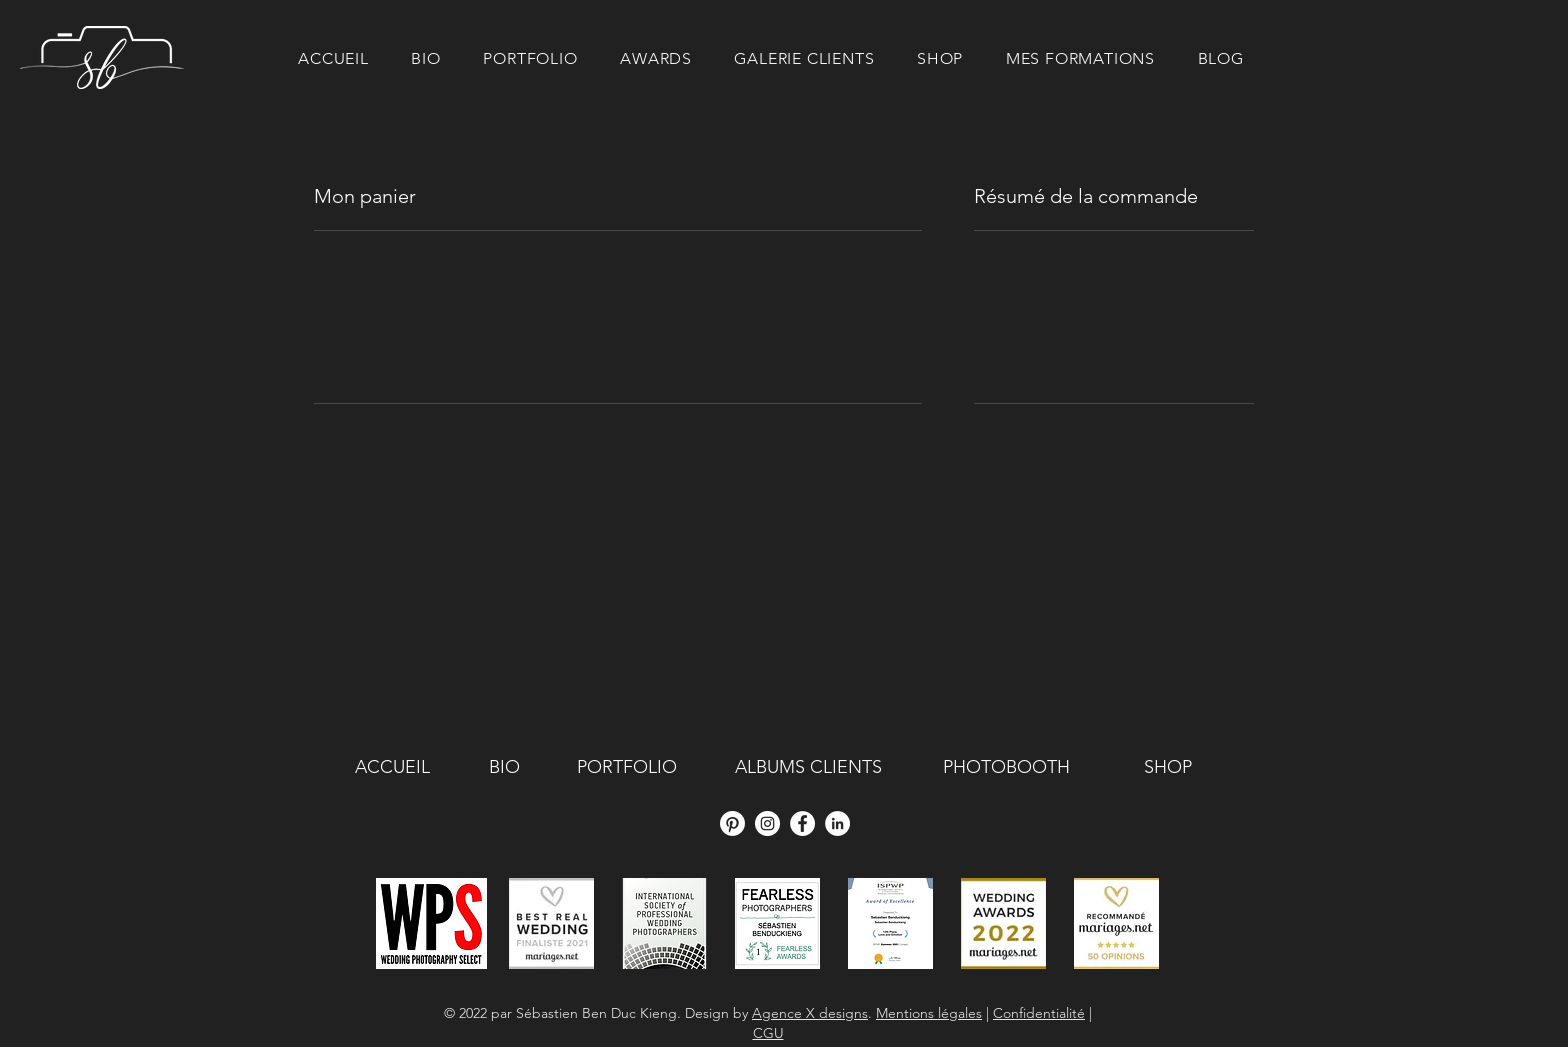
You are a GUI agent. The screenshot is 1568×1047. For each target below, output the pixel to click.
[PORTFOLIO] (627, 768)
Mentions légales (929, 1013)
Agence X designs (810, 1013)
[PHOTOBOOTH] (1006, 768)
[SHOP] (1167, 768)
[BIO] (504, 768)
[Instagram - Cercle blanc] (767, 823)
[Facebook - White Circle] (802, 823)
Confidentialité (1039, 1013)
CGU (768, 1033)
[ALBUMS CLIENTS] (808, 768)
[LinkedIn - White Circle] (837, 823)
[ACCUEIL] (392, 768)
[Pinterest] (732, 823)
